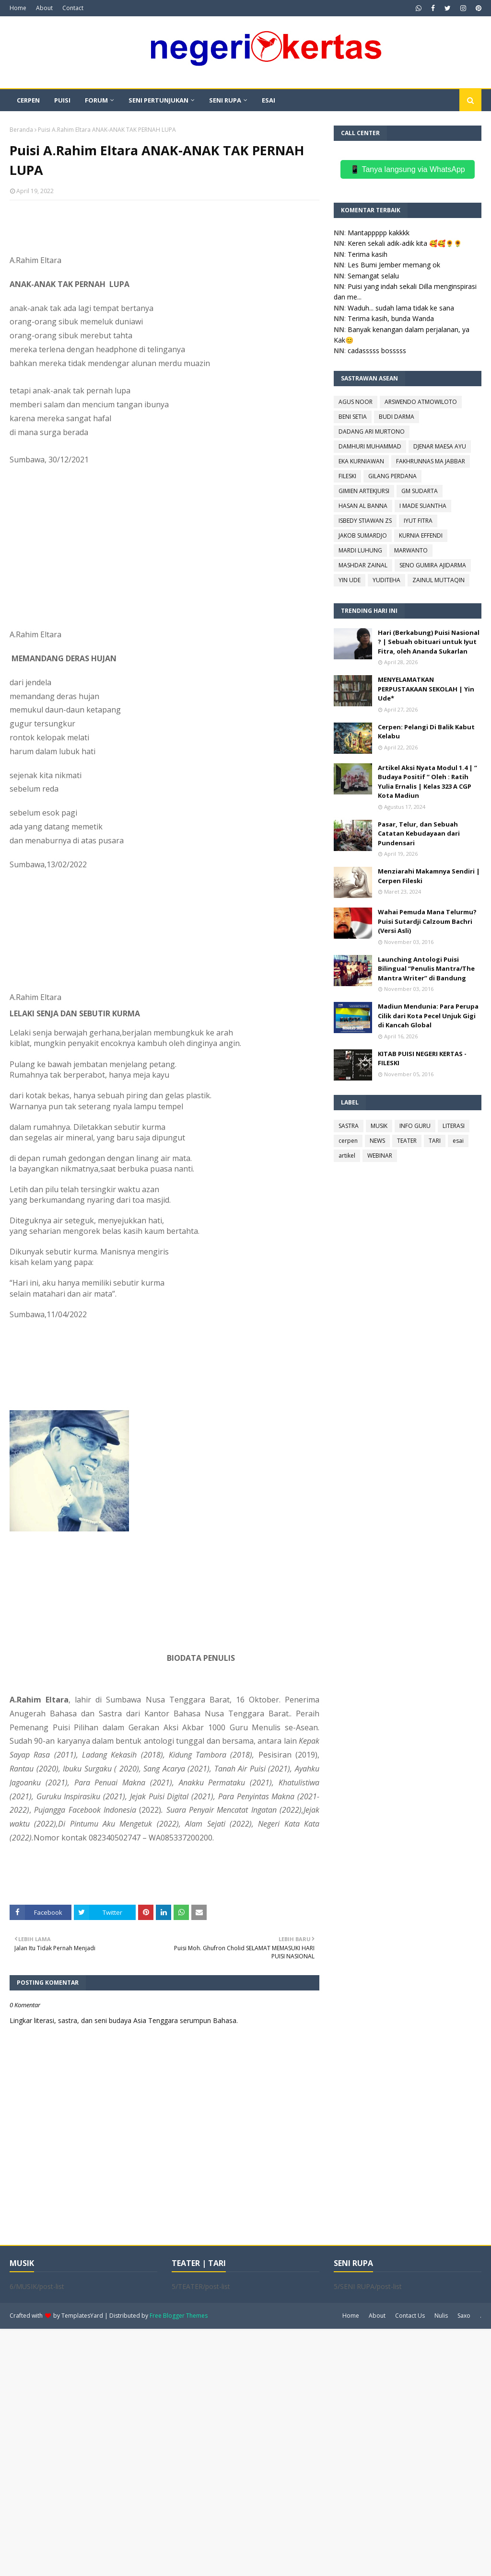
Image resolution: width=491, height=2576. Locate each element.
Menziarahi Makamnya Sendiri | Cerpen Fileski (429, 876)
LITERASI (454, 1126)
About (44, 8)
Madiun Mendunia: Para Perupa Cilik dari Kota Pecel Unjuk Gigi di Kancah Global (428, 1015)
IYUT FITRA (418, 521)
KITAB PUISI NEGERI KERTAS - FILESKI (422, 1058)
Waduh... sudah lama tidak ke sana (401, 307)
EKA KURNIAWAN (361, 461)
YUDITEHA (386, 580)
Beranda (21, 130)
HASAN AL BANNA (363, 506)
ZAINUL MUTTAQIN (438, 580)
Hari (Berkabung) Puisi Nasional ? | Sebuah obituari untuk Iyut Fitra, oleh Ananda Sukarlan (428, 642)
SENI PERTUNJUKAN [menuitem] (158, 100)
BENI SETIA (353, 417)
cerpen (348, 1141)
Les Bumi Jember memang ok (394, 264)
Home (18, 8)
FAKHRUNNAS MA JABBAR (430, 461)
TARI (435, 1141)
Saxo (463, 2316)
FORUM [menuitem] (96, 100)
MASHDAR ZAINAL (363, 565)
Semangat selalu (373, 275)
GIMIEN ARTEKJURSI (364, 491)
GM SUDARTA (419, 491)
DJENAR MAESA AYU (439, 446)
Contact (72, 8)
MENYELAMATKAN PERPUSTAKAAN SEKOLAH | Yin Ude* (426, 688)
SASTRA (349, 1126)
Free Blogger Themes (179, 2316)
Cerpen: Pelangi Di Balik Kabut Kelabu (426, 732)
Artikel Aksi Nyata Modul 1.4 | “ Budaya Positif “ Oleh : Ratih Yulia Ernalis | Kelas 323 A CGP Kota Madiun (427, 781)
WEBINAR (379, 1155)
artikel (347, 1155)
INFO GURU (415, 1126)
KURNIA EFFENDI (421, 535)
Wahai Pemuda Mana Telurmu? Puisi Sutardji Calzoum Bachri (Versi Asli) (427, 921)
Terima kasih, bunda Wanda (391, 318)
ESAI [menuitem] (268, 100)
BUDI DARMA (396, 417)
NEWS (377, 1141)
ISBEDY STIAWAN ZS (365, 521)
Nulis (441, 2316)
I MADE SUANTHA (422, 506)
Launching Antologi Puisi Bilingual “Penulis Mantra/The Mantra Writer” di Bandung (426, 968)
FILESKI (347, 476)
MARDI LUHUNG (360, 550)
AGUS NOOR (356, 402)
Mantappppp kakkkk (378, 232)
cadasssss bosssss (377, 350)
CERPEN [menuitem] (28, 100)
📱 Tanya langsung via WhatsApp (407, 169)
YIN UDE (350, 580)
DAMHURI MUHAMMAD (370, 446)
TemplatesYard (82, 2316)
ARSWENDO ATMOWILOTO (421, 402)
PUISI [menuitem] (62, 100)
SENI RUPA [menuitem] (225, 100)
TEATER (407, 1141)
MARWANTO (411, 550)
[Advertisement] (245, 2451)
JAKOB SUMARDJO (363, 535)
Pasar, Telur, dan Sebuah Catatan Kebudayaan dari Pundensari (419, 833)
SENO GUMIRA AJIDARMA (432, 565)
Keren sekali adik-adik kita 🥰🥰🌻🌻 (405, 243)
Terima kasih (367, 254)
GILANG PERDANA (392, 476)
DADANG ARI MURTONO (372, 431)
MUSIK (379, 1126)
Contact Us (410, 2316)
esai (458, 1141)
